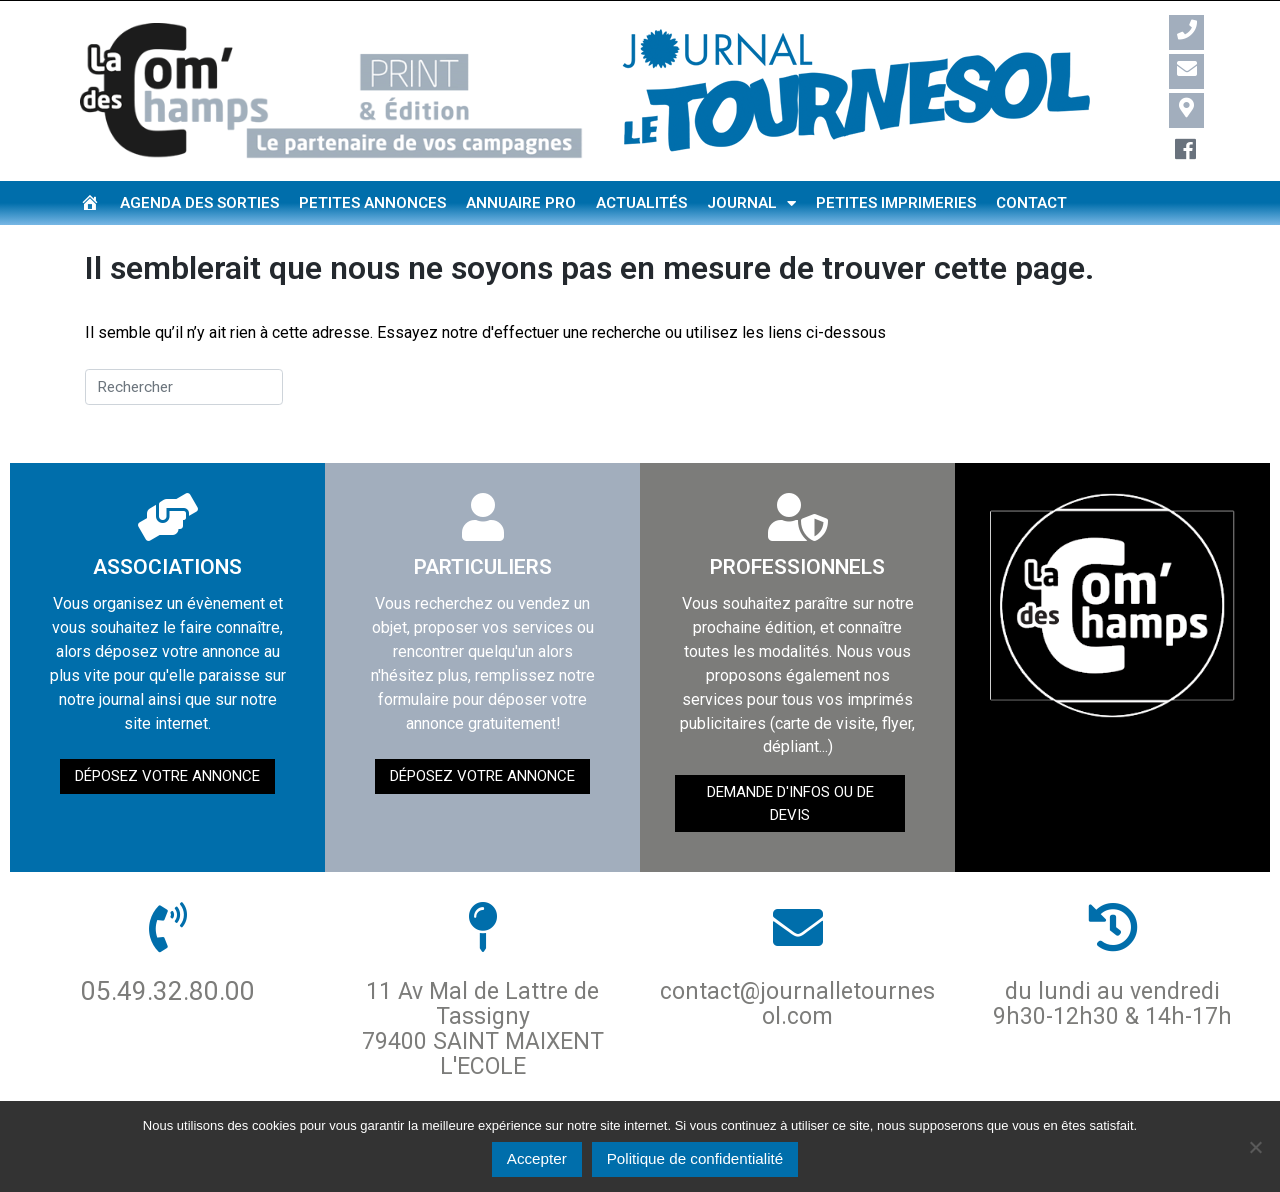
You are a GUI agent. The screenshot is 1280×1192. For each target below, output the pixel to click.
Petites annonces (372, 203)
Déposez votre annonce (167, 776)
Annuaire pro (521, 203)
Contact (1031, 203)
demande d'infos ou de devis (790, 803)
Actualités (641, 203)
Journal (751, 203)
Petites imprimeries (896, 203)
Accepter (537, 1158)
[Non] (1255, 1147)
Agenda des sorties (199, 203)
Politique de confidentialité (695, 1158)
